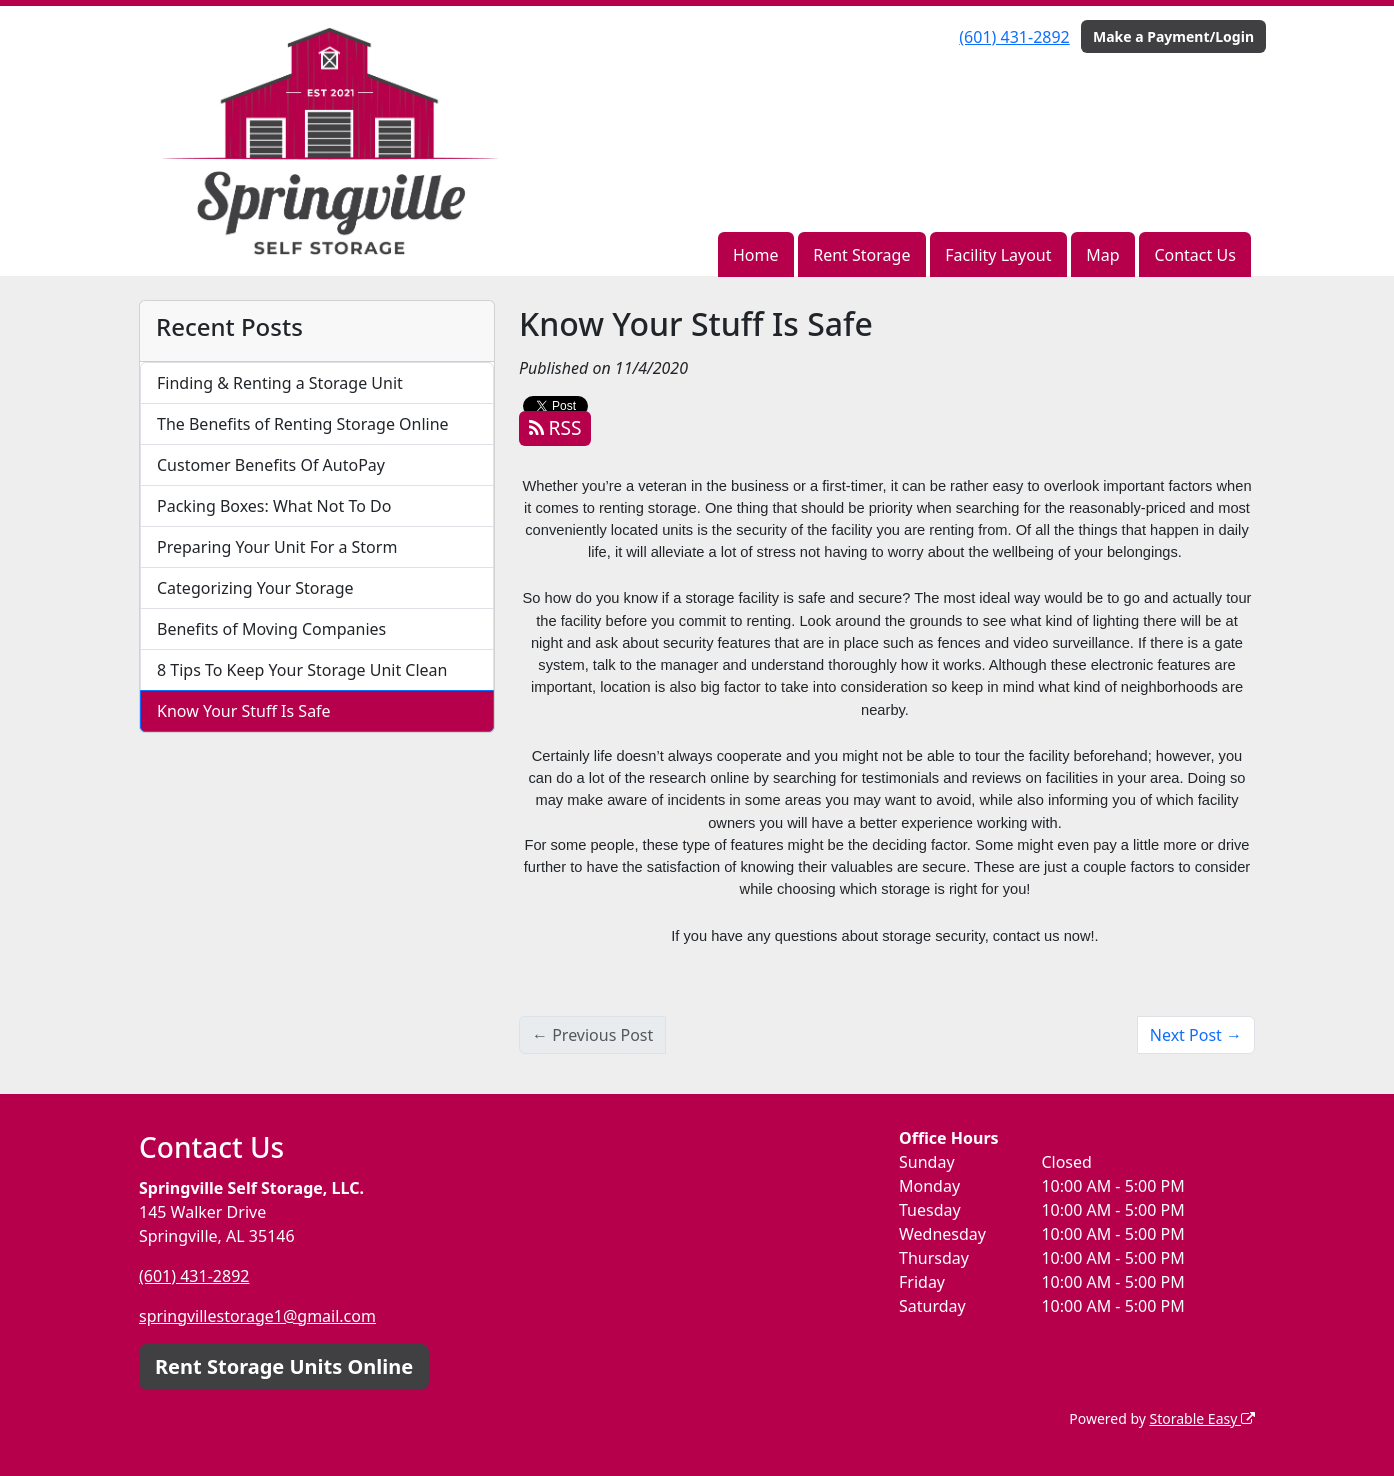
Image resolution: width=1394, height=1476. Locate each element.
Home (756, 255)
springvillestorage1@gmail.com (257, 1316)
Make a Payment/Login (1173, 36)
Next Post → (1196, 1035)
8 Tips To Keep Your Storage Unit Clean (302, 670)
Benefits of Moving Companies (271, 629)
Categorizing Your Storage (255, 588)
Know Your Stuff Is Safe (244, 711)
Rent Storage (861, 255)
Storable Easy (1202, 1418)
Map (1102, 255)
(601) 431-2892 (1014, 37)
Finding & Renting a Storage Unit (280, 383)
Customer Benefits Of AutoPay (271, 465)
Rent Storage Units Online (284, 1366)
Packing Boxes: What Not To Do (274, 506)
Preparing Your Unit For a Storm (277, 547)
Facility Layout (998, 255)
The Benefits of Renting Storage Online (303, 424)
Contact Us (1194, 255)
